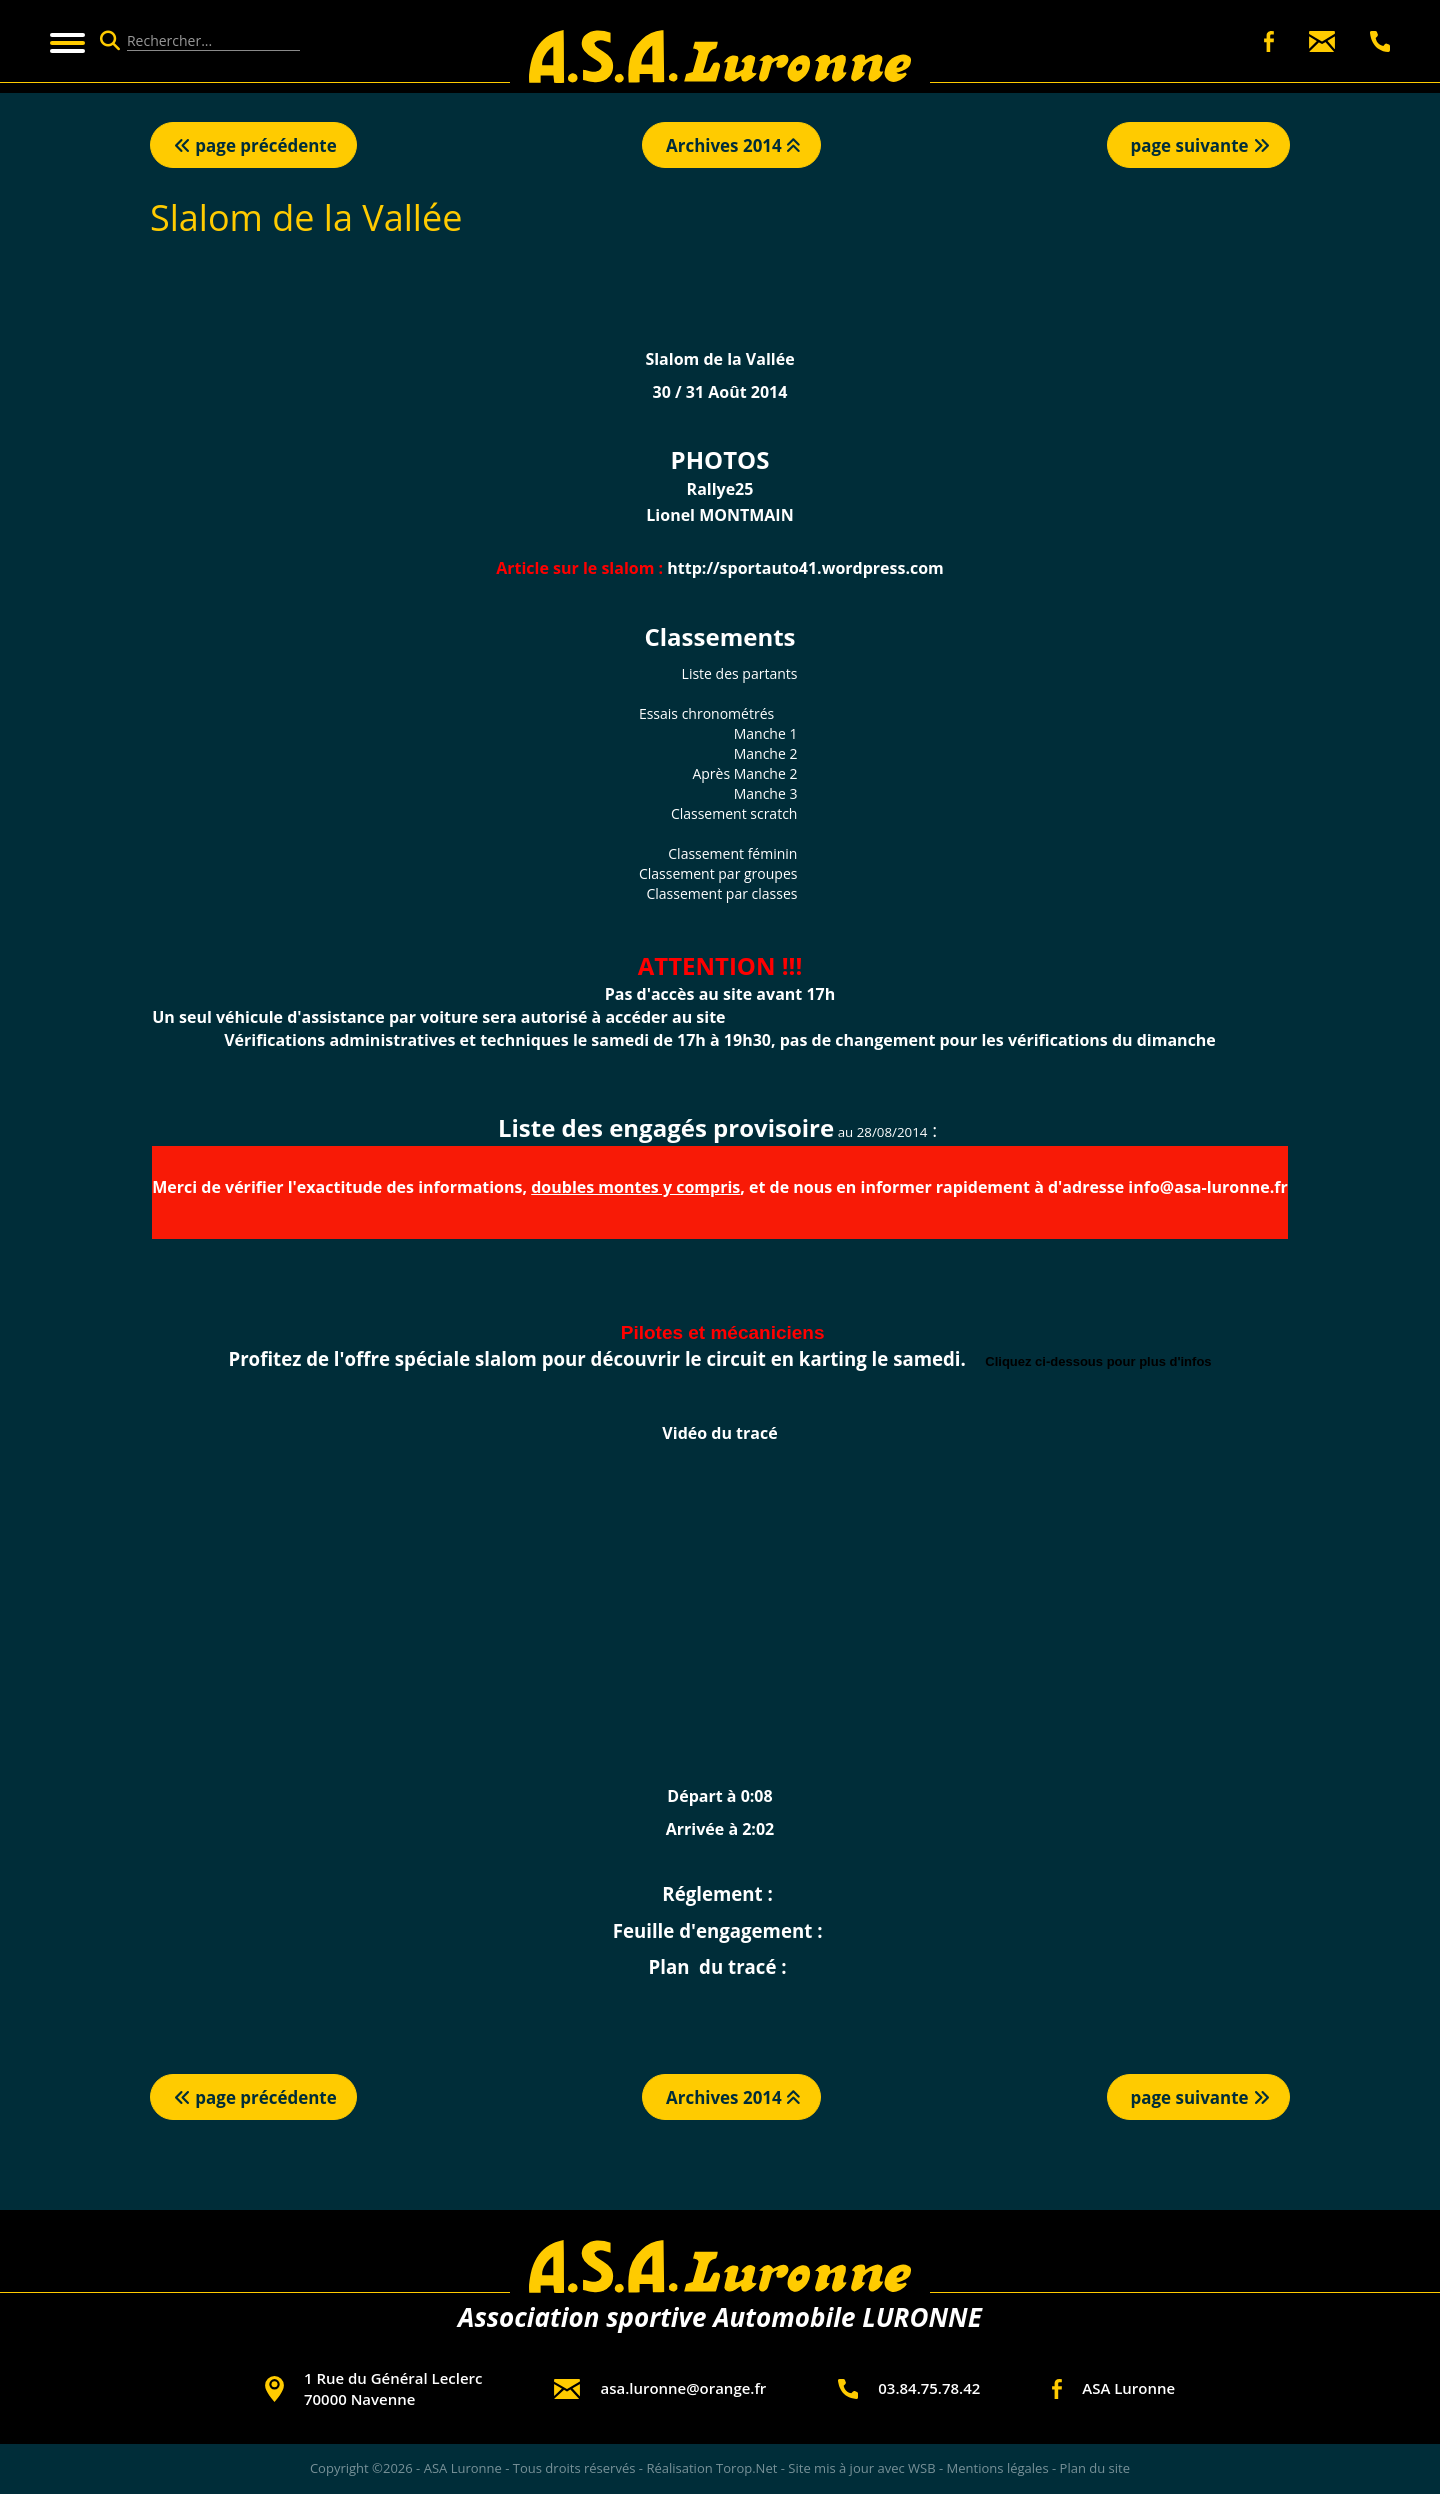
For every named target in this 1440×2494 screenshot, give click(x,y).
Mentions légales (998, 2468)
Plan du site (1095, 2468)
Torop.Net (746, 2468)
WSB (922, 2468)
